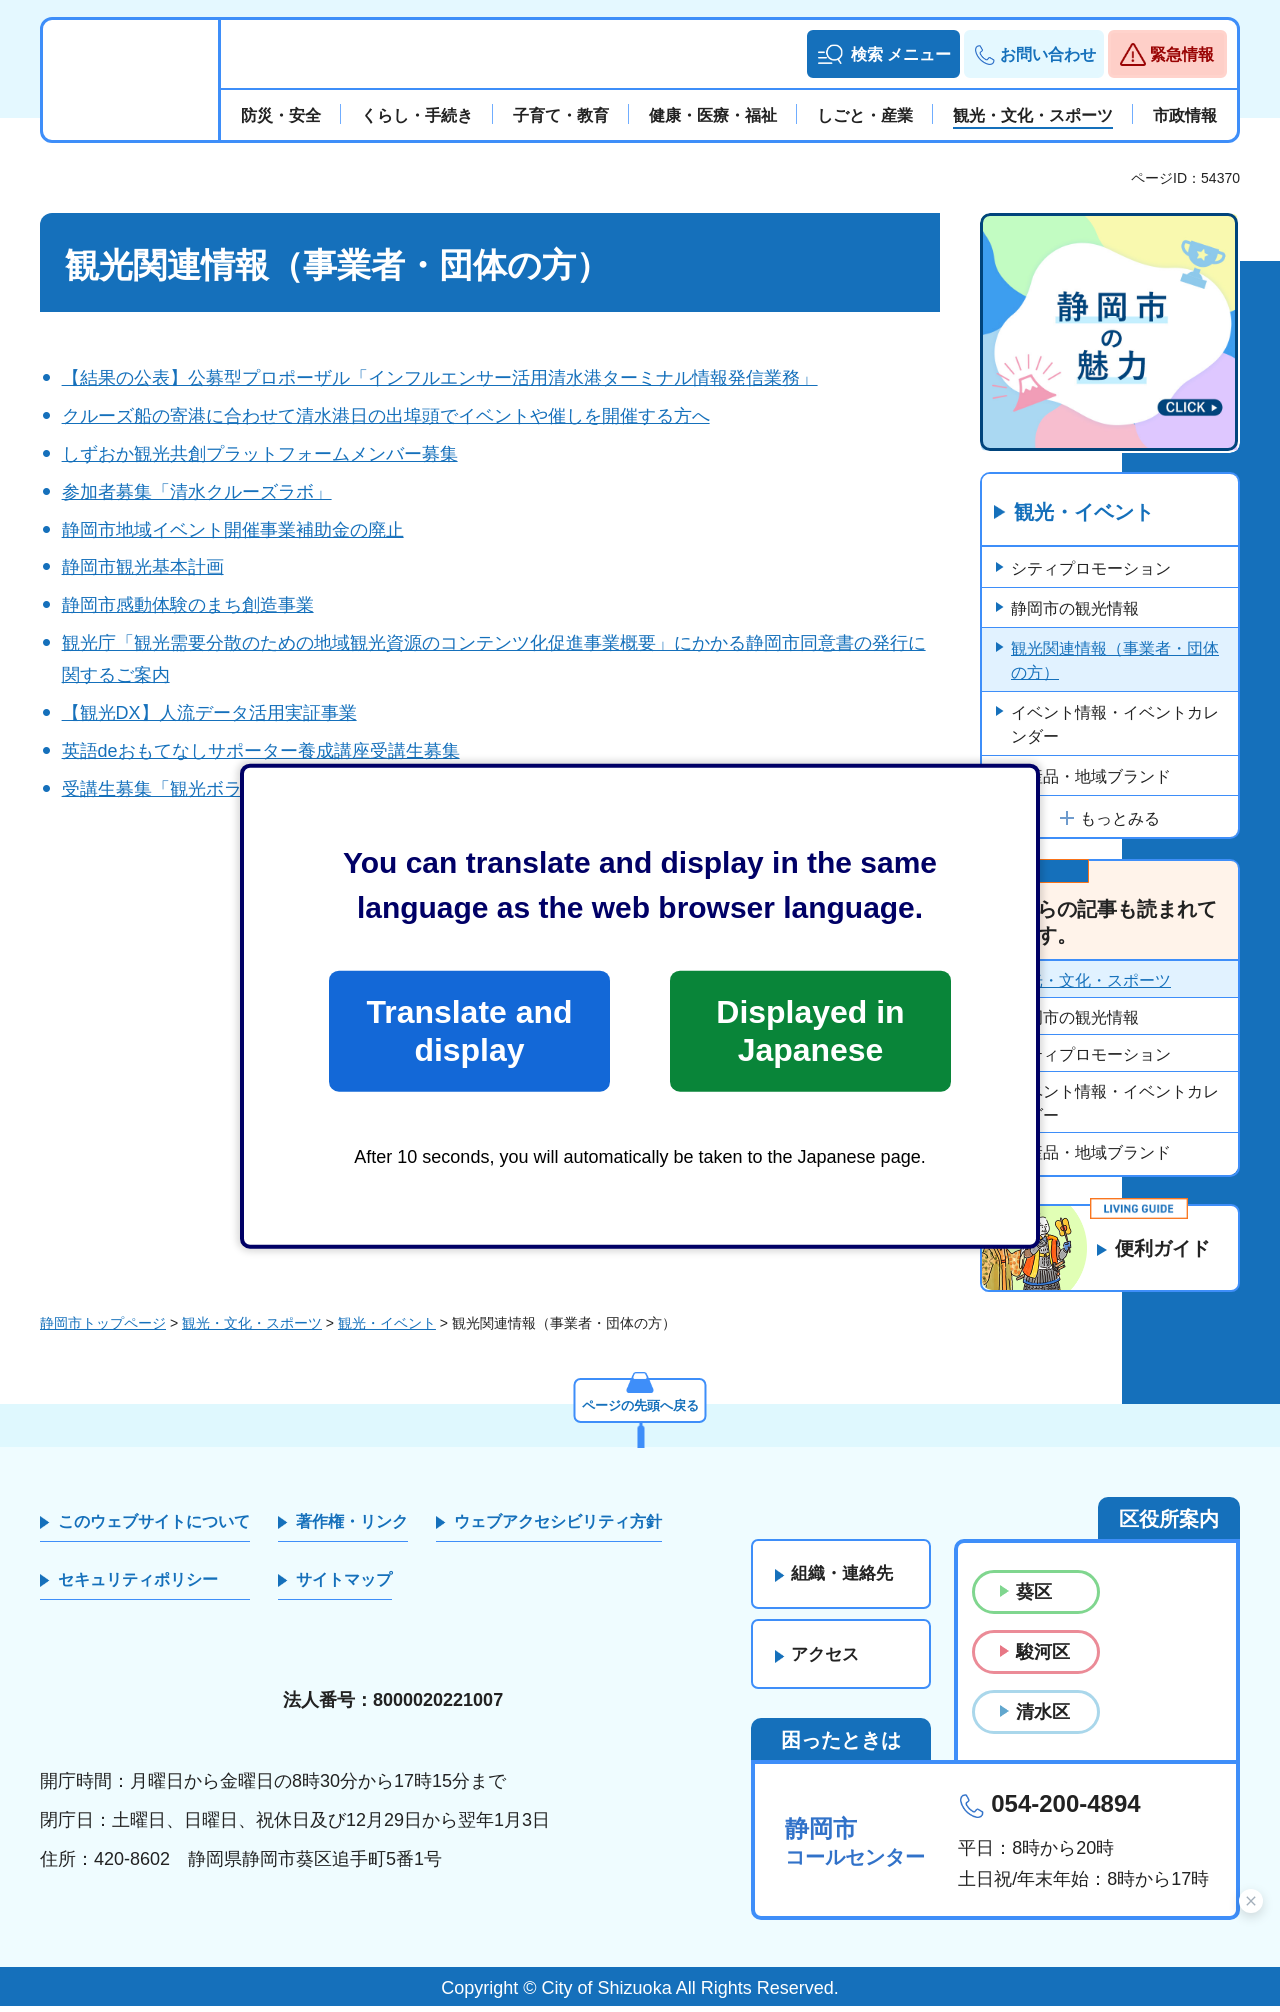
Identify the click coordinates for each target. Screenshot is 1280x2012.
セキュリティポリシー (138, 1585)
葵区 (1034, 1597)
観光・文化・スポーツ (1091, 981)
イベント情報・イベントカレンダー (1115, 724)
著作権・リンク (352, 1526)
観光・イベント (1084, 513)
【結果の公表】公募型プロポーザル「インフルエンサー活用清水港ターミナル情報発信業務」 (440, 378)
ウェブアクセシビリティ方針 (558, 1526)
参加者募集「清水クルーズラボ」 (197, 492)
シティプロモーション (1091, 568)
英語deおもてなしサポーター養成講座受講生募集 (261, 751)
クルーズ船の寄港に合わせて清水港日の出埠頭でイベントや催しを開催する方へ (386, 416)
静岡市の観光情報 (1075, 608)
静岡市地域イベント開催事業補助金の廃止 (233, 530)
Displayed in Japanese (810, 1031)
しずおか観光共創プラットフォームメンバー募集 (260, 454)
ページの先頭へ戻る (640, 1409)
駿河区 (1043, 1657)
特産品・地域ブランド (1091, 776)
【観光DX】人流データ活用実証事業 (209, 713)
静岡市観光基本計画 (143, 567)
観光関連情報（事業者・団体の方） (1115, 660)
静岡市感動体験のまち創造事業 (188, 605)
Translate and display (469, 1031)
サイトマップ (344, 1585)
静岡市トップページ (103, 1329)
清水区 (1043, 1718)
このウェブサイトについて (154, 1526)
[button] (883, 54)
